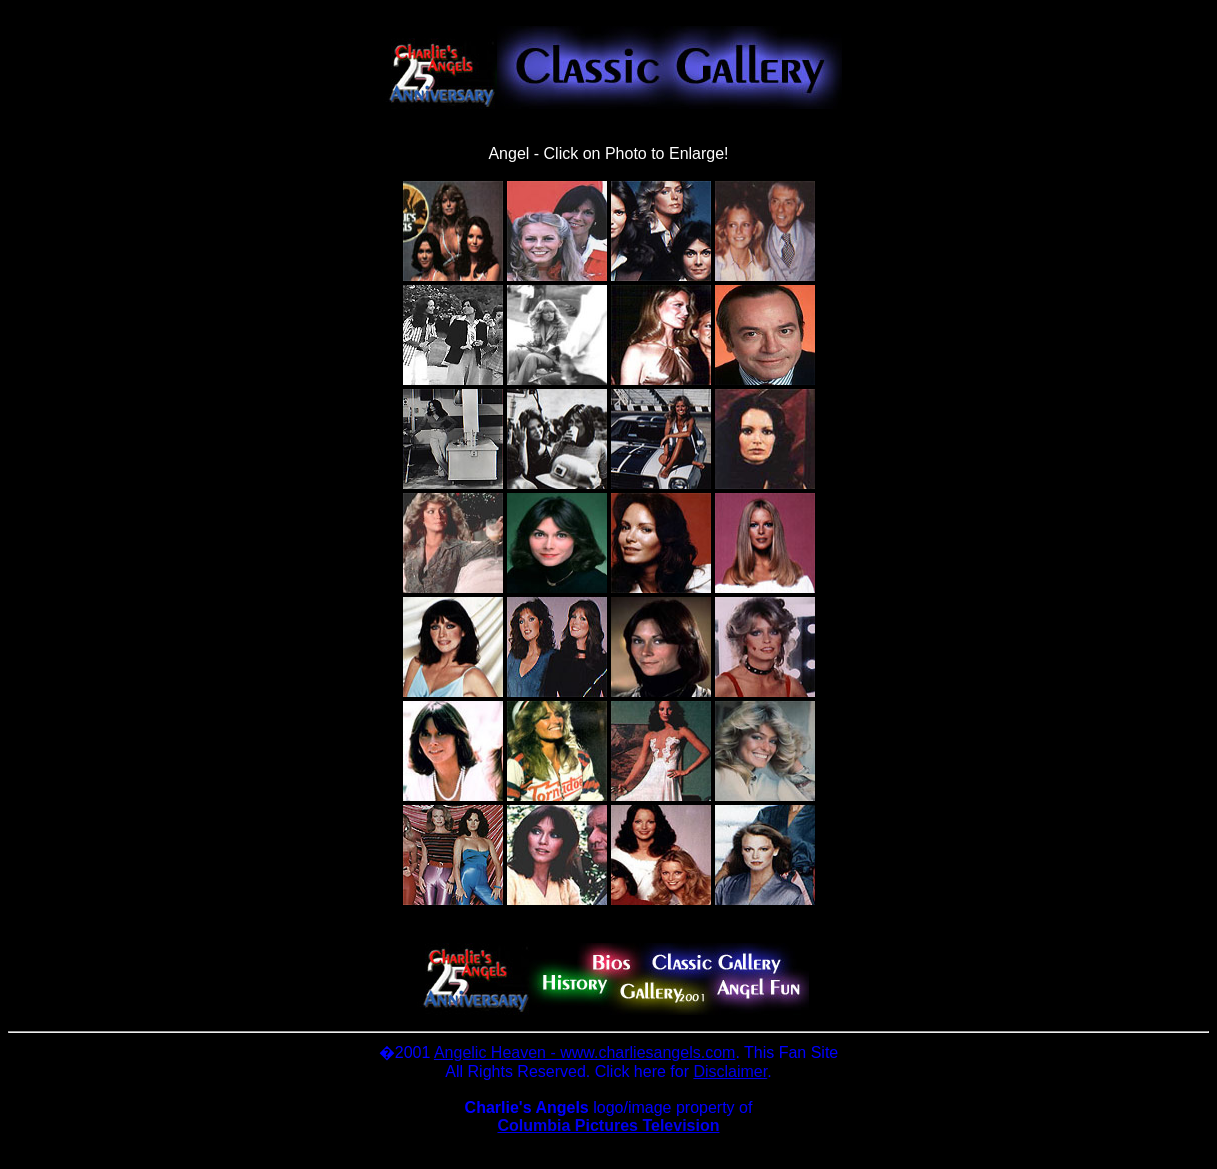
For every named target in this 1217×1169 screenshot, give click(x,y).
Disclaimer (730, 1071)
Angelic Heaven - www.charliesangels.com (584, 1052)
